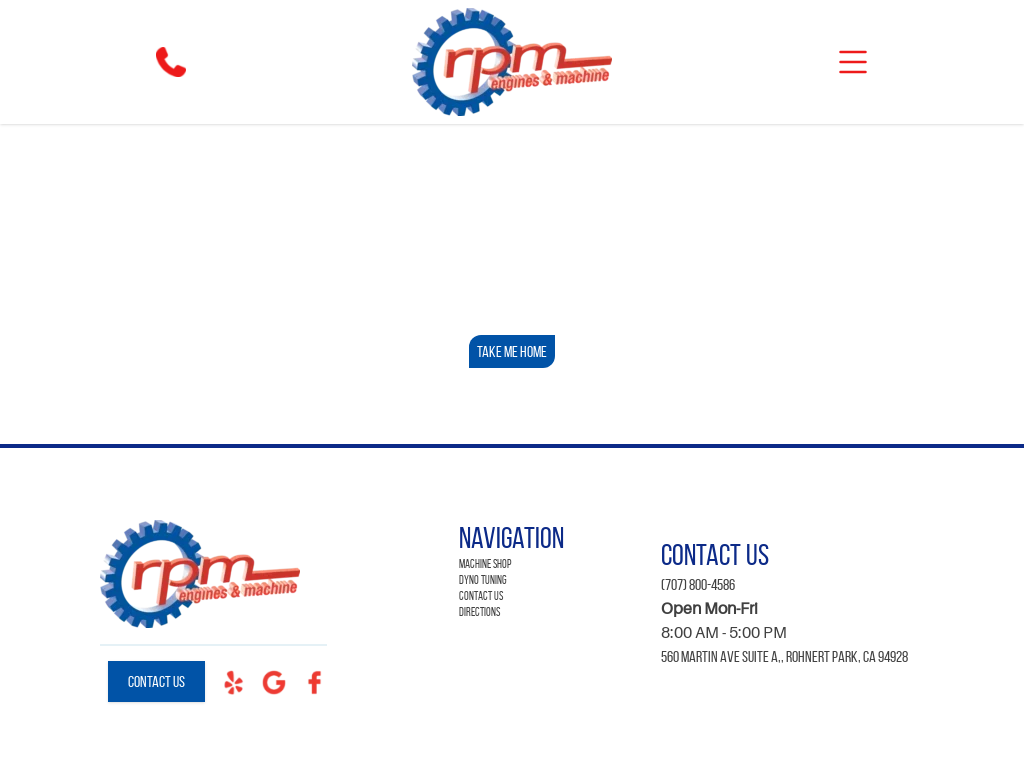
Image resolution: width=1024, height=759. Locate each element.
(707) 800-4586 (698, 584)
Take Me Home (512, 351)
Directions (479, 611)
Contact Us (156, 681)
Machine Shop (485, 563)
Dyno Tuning (483, 579)
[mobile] (853, 62)
